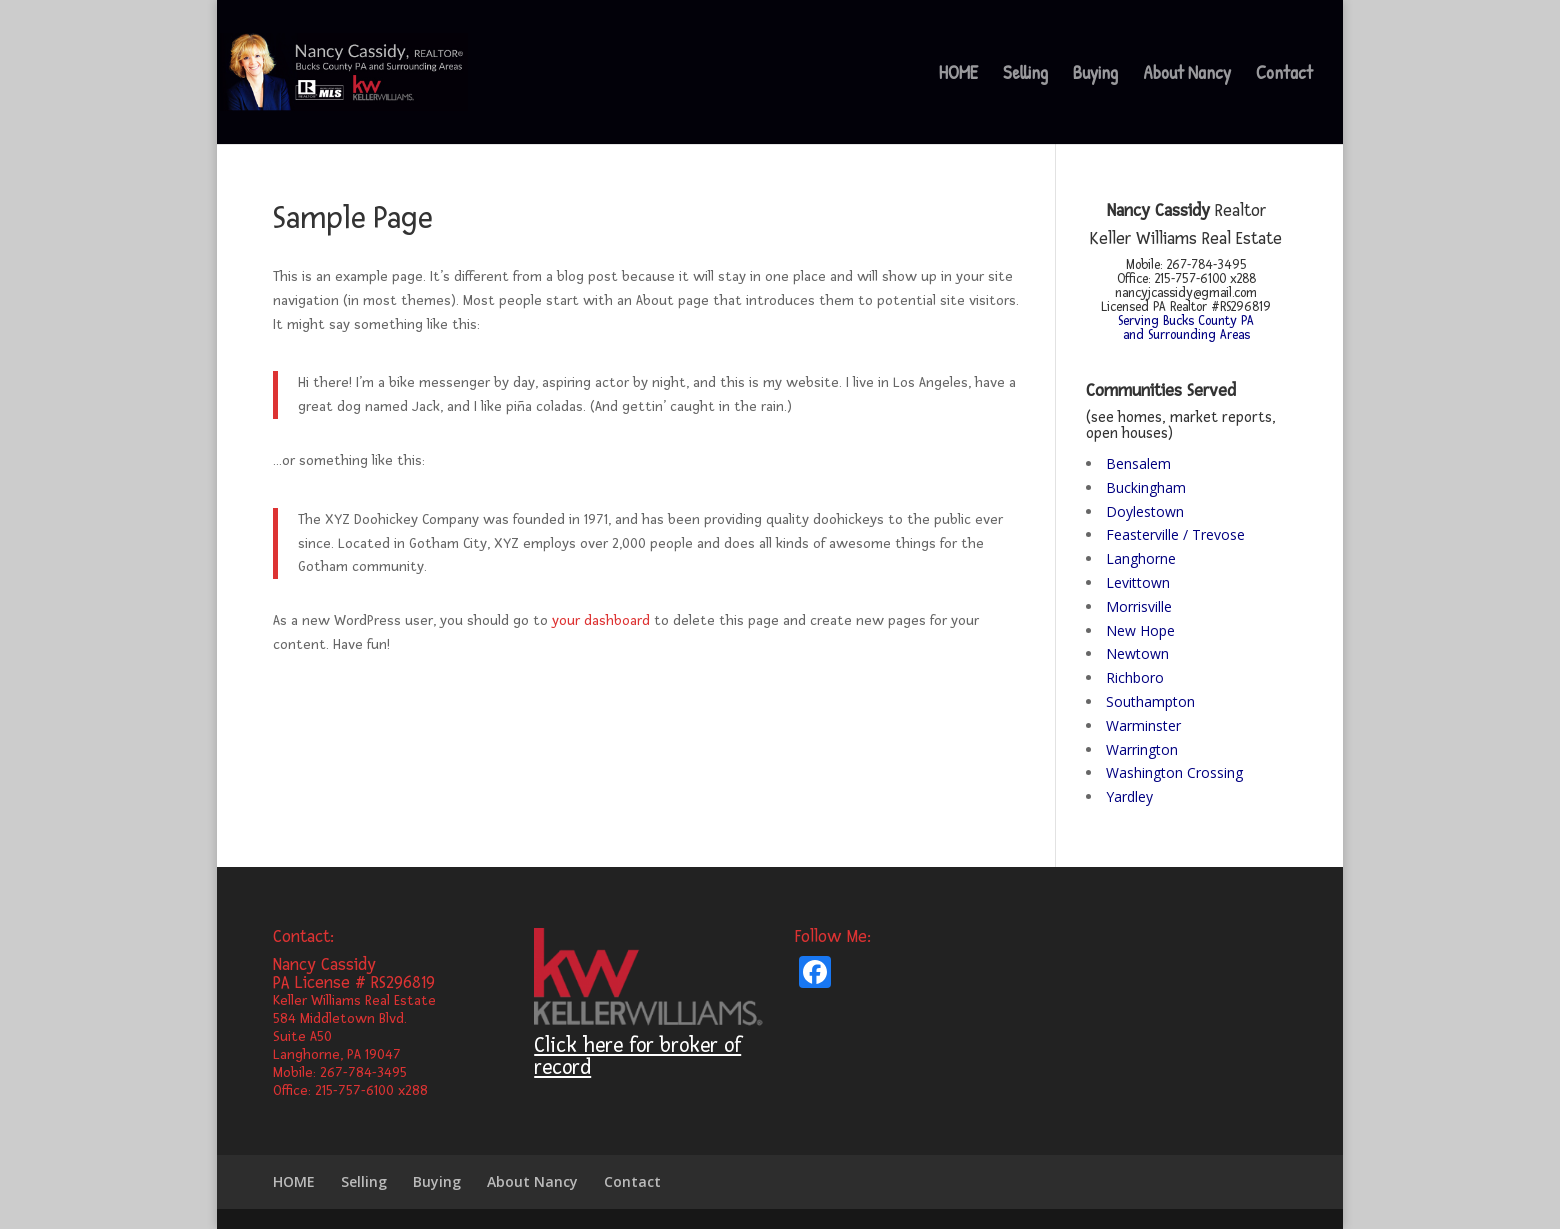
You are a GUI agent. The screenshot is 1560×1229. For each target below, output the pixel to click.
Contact (1284, 75)
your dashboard (601, 620)
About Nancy (1187, 75)
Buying (1095, 75)
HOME (958, 75)
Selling (1025, 75)
